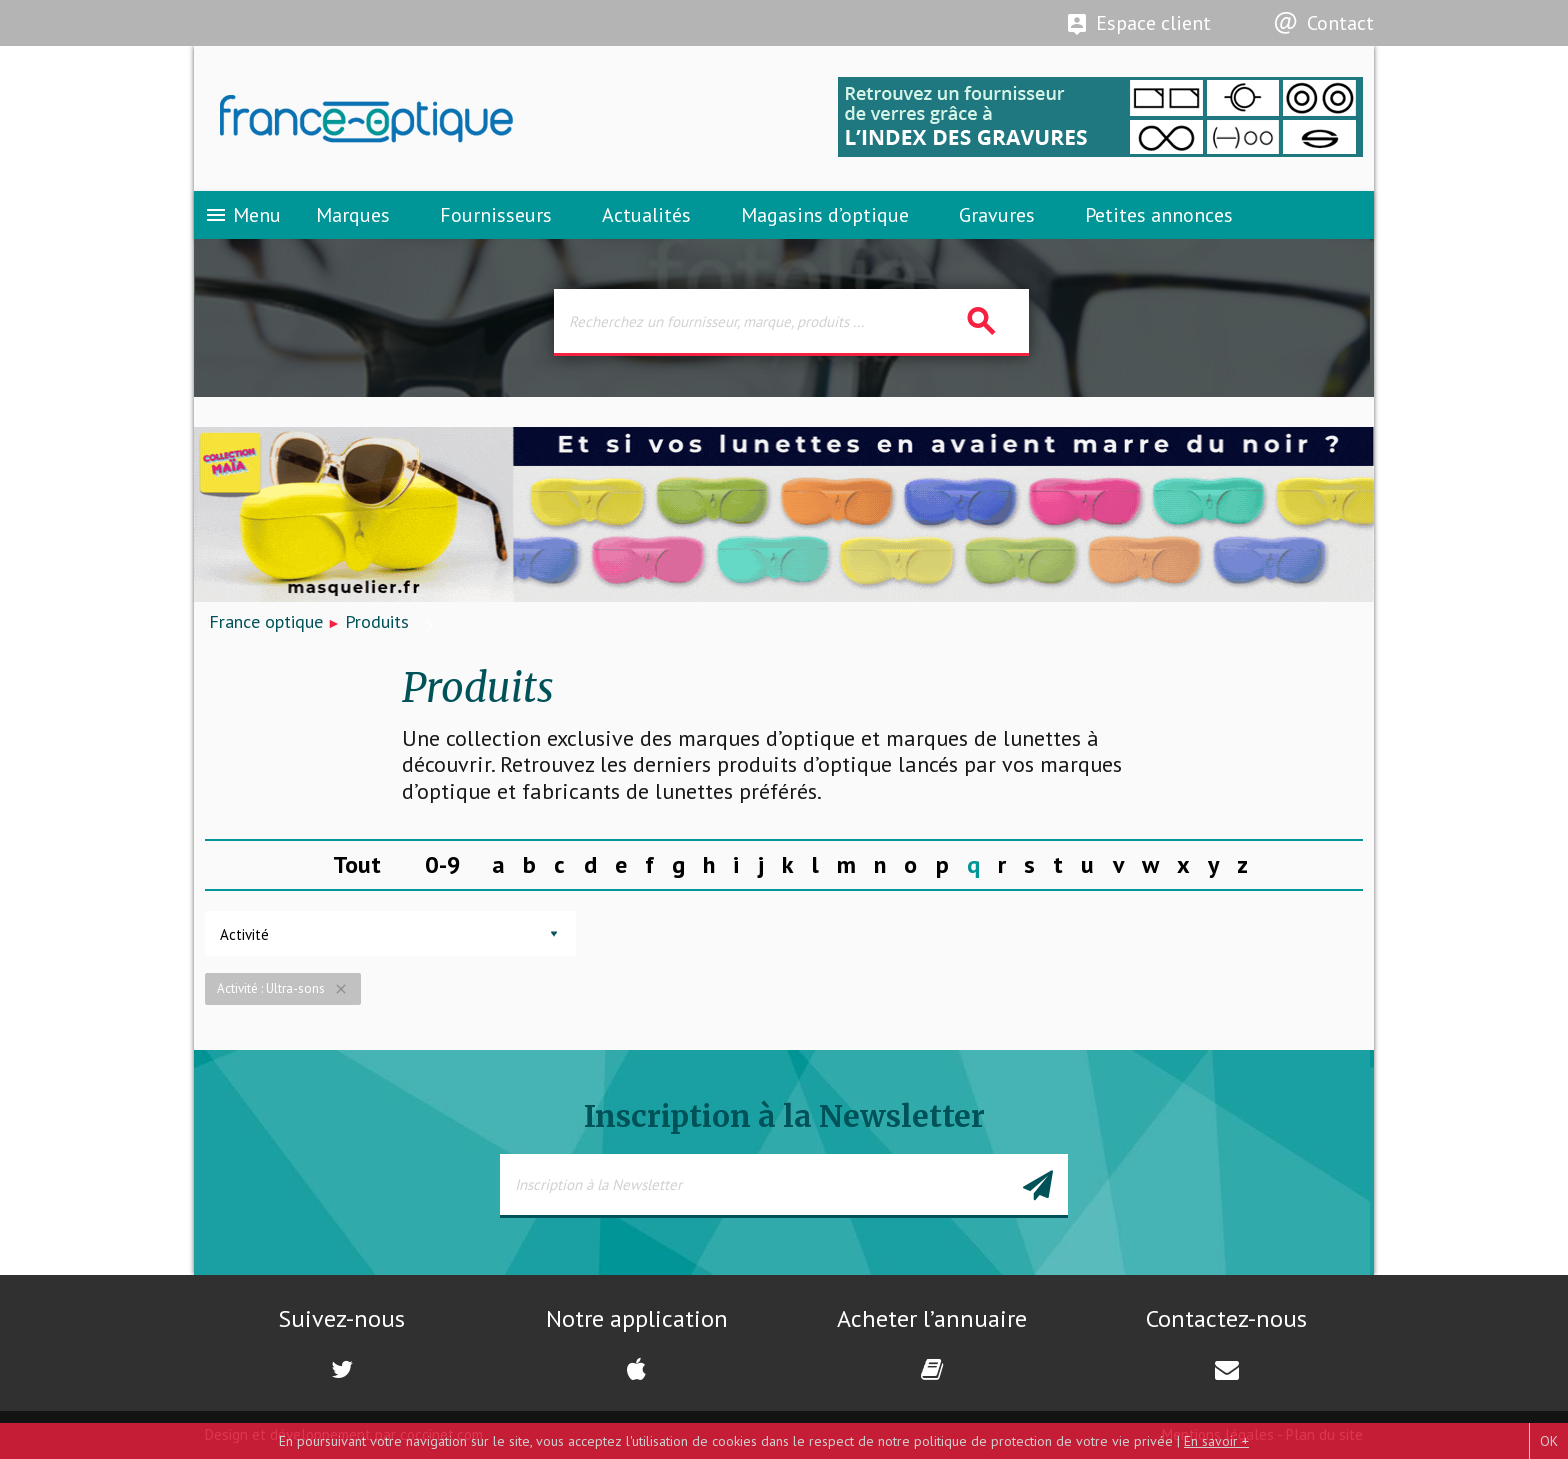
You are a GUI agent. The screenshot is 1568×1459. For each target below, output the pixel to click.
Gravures (997, 215)
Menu (242, 215)
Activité (244, 934)
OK (1549, 1441)
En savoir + (1216, 1441)
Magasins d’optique (825, 215)
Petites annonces (1159, 215)
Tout (357, 864)
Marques (353, 215)
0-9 (443, 864)
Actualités (646, 215)
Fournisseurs (496, 215)
